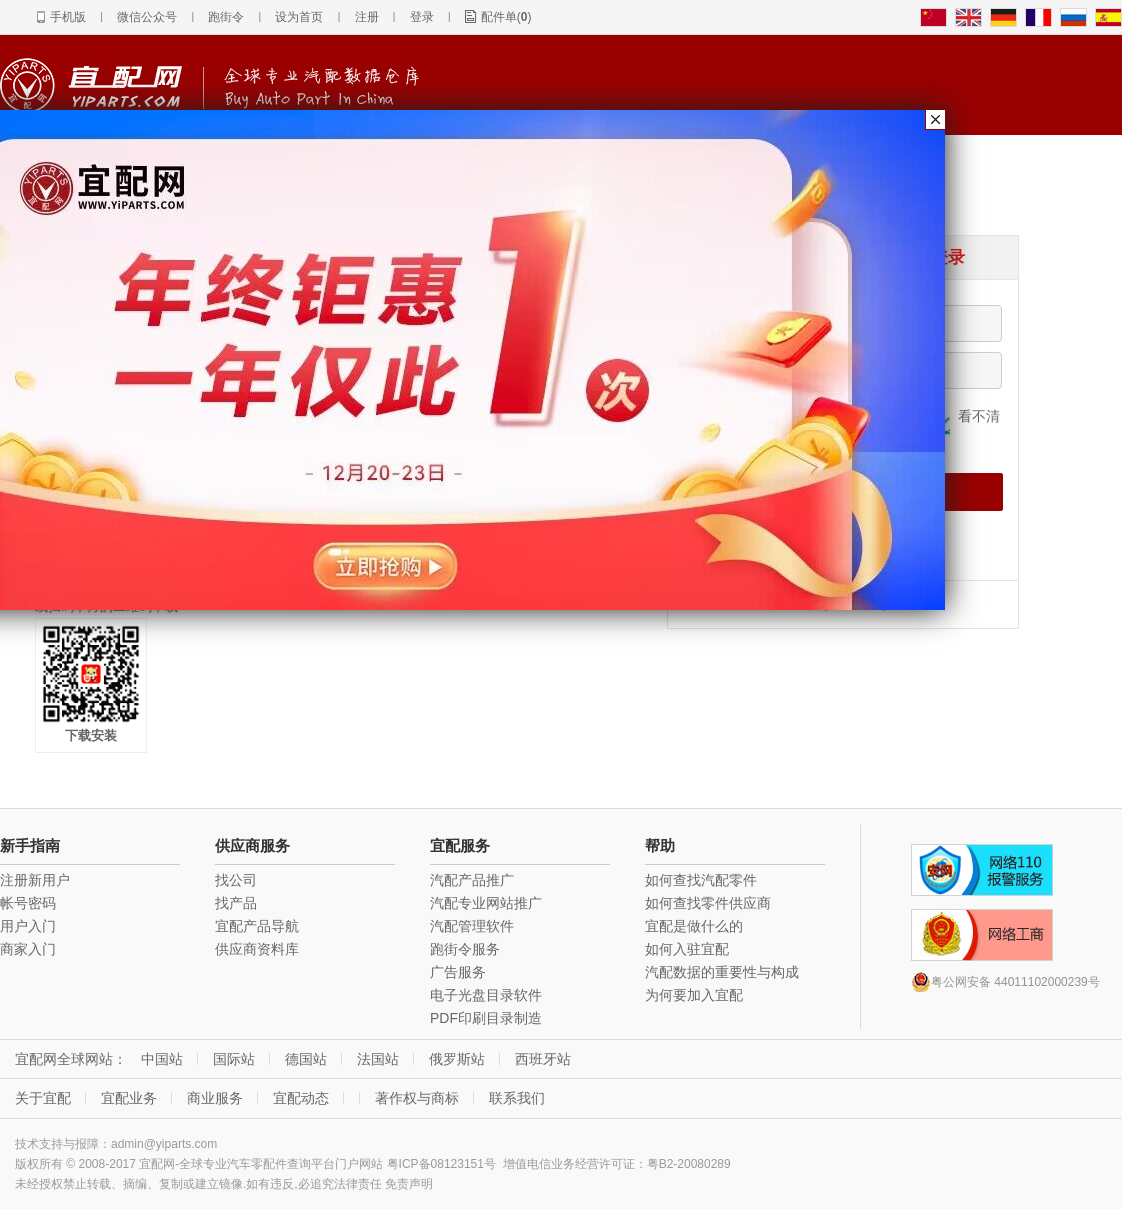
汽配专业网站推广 (486, 903)
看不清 (979, 416)
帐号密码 (28, 903)
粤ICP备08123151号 (441, 1164)
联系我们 (517, 1098)
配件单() (506, 17)
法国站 (378, 1059)
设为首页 (299, 17)
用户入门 (28, 926)
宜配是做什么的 (694, 926)
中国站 (162, 1059)
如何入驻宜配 (687, 949)
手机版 (68, 17)
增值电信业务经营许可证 (569, 1164)
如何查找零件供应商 (708, 903)
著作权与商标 (417, 1098)
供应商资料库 (257, 949)
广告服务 (458, 972)
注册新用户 (35, 880)
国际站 (234, 1059)
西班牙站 (543, 1059)
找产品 (236, 903)
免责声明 (409, 1184)
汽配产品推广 (472, 880)
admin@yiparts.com (164, 1144)
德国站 (306, 1059)
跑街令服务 (465, 949)
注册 (367, 17)
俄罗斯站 (457, 1059)
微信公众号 (147, 17)
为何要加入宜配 (694, 995)
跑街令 (226, 17)
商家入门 (28, 949)
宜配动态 (301, 1098)
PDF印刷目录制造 (486, 1018)
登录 (422, 17)
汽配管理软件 (472, 926)
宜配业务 (129, 1098)
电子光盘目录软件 (486, 995)
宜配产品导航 (257, 926)
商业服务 (215, 1098)
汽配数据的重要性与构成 (722, 972)
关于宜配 (43, 1098)
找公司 (236, 880)
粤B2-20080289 (689, 1164)
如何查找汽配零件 (701, 880)
